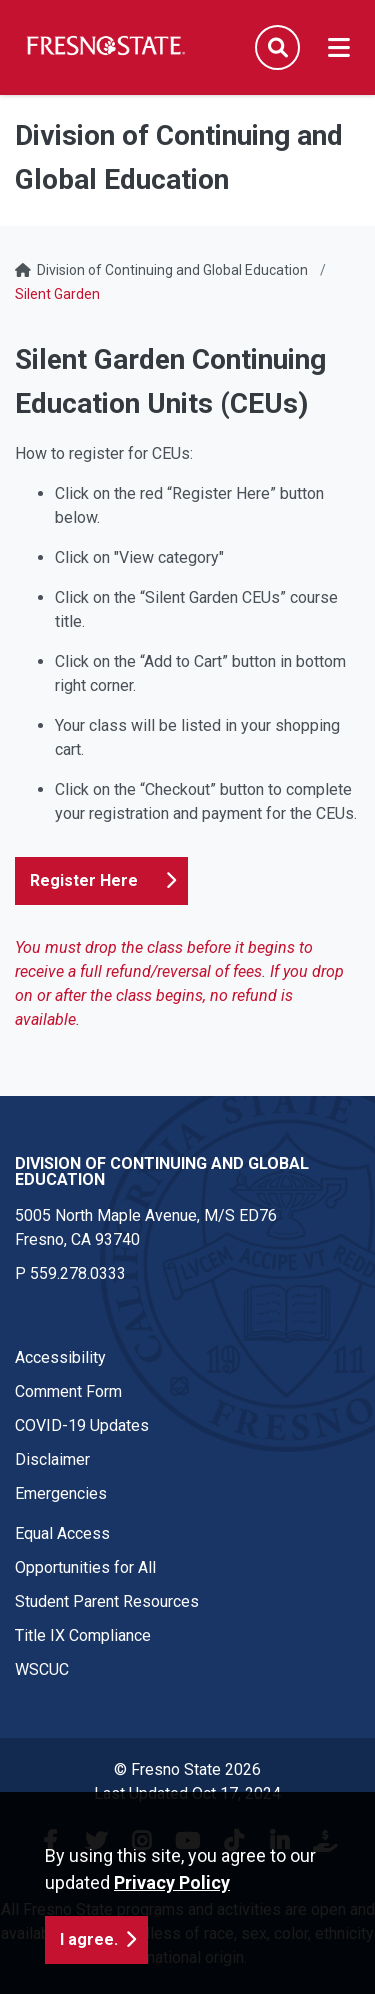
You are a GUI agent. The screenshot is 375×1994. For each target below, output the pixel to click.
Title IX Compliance (83, 1635)
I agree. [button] (89, 1939)
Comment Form (68, 1391)
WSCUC (42, 1669)
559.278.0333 (78, 1273)
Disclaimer (52, 1459)
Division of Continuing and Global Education (172, 270)
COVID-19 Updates (82, 1425)
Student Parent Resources (107, 1601)
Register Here (84, 880)
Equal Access (62, 1533)
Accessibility (60, 1357)
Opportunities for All (85, 1567)
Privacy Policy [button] (172, 1882)
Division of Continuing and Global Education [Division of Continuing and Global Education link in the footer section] (162, 1171)
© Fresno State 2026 (187, 1769)
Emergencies (61, 1493)
